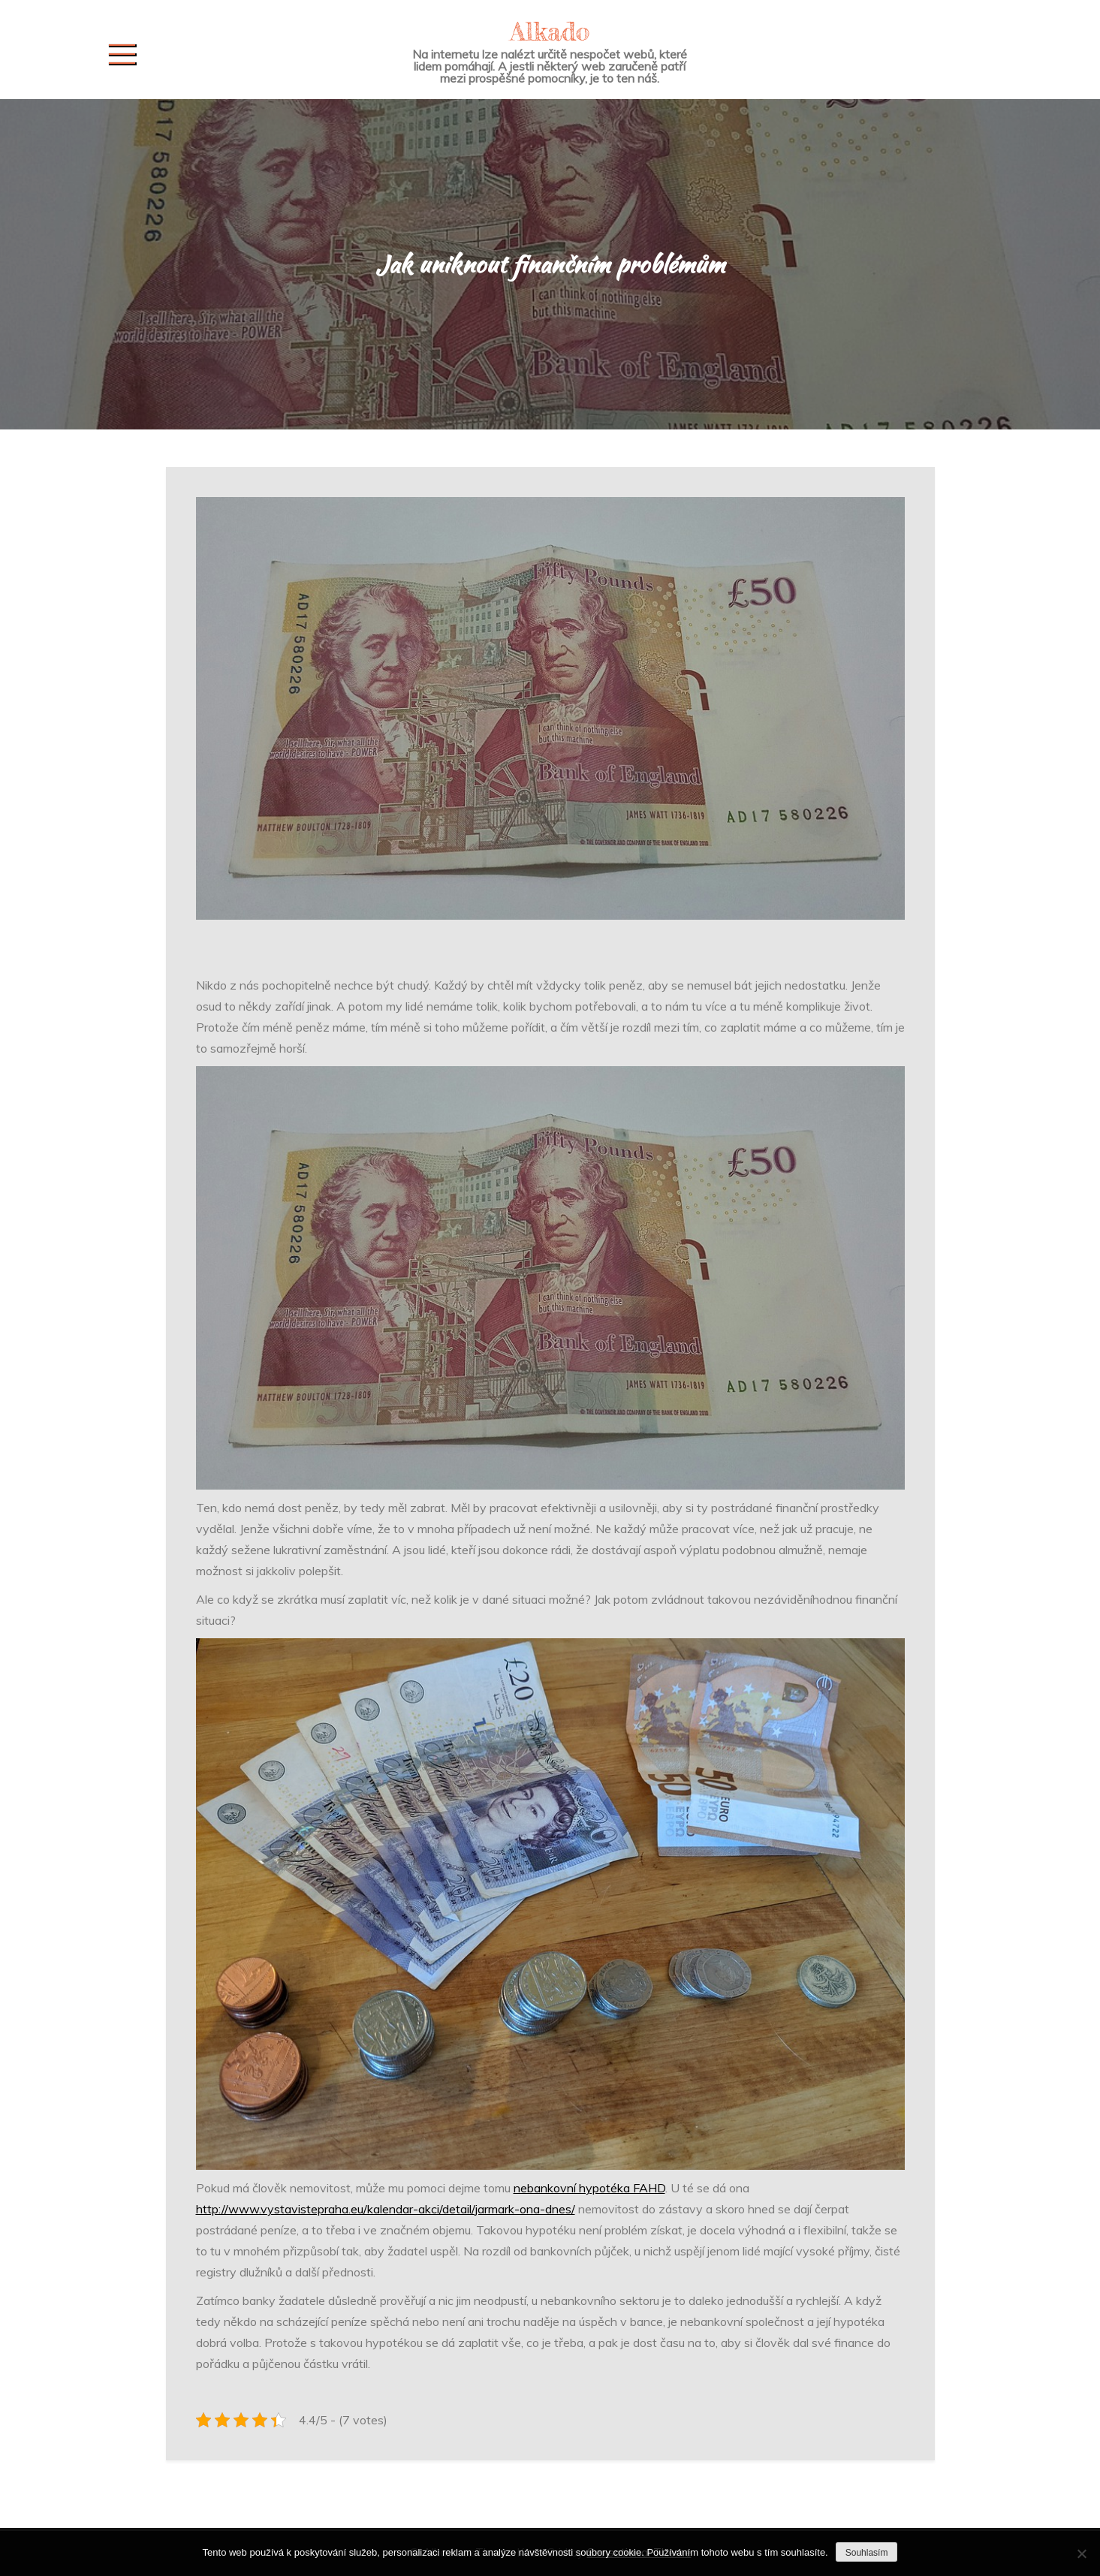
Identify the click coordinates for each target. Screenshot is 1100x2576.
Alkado (550, 31)
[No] (1081, 2553)
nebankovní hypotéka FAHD (589, 2187)
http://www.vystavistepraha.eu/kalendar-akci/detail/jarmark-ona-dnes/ (385, 2208)
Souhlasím (866, 2552)
